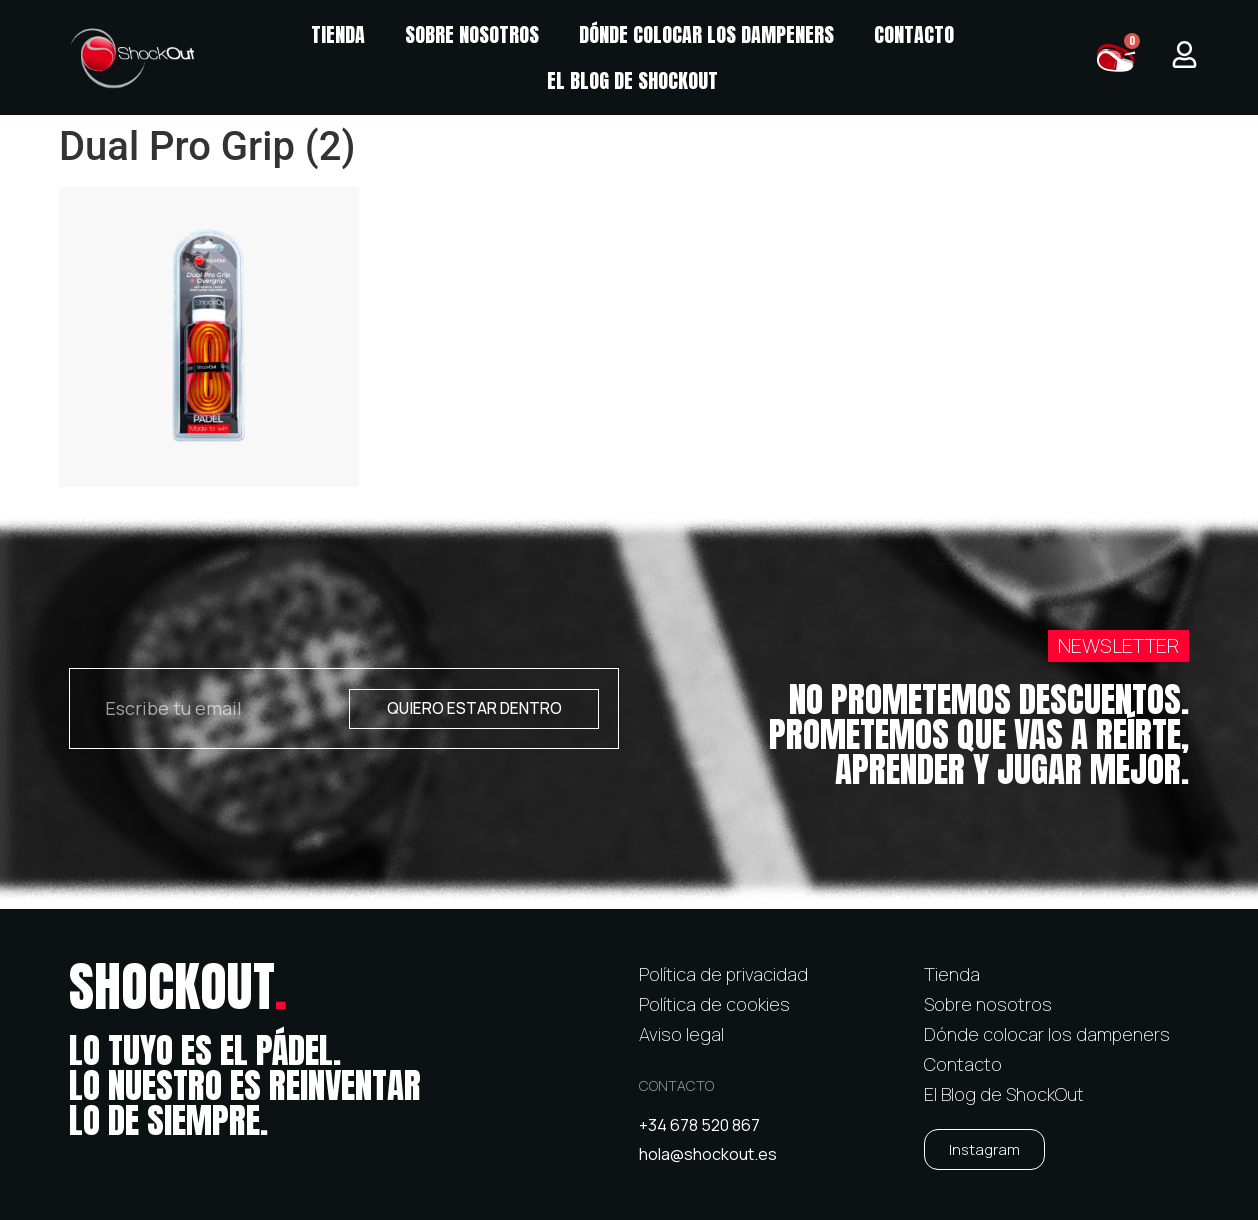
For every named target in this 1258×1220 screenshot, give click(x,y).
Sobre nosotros (472, 34)
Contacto (914, 34)
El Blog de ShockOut (632, 80)
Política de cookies (714, 1004)
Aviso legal (681, 1034)
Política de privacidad (723, 974)
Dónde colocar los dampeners (706, 34)
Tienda (338, 34)
